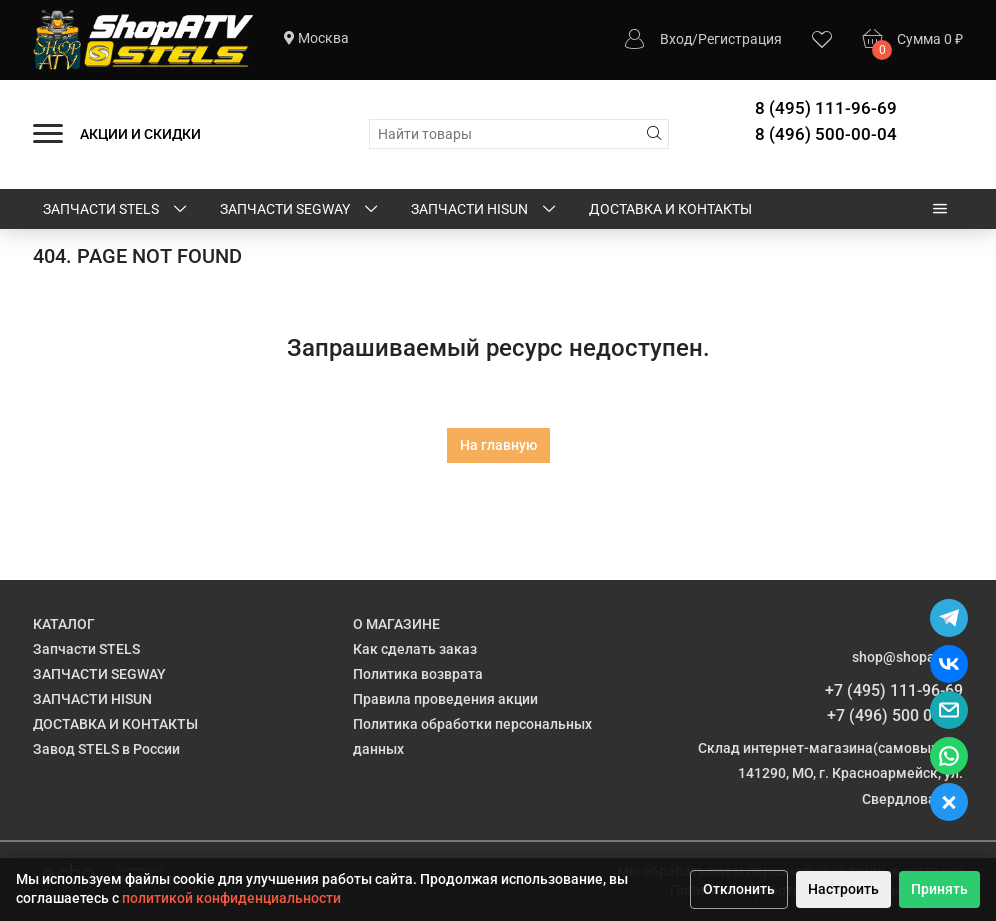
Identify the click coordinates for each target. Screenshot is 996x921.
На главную (498, 445)
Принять (939, 889)
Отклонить (739, 889)
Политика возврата (418, 674)
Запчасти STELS (116, 210)
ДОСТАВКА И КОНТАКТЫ (670, 209)
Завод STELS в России (106, 749)
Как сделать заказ (415, 649)
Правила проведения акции (445, 699)
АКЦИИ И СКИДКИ (140, 134)
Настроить (843, 889)
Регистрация (740, 39)
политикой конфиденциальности (231, 898)
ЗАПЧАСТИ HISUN (485, 210)
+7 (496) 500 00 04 (895, 715)
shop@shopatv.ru (907, 657)
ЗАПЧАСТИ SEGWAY (300, 210)
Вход (676, 39)
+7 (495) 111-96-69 (894, 690)
